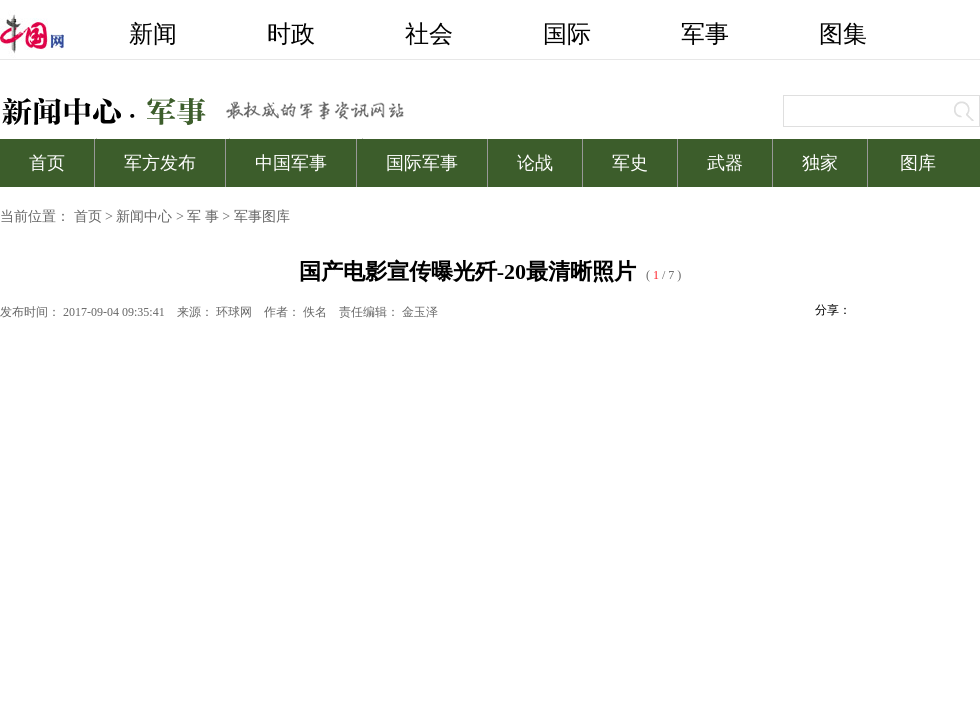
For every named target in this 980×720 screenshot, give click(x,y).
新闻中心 (144, 216)
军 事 (203, 216)
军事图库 (262, 216)
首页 (88, 216)
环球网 (234, 312)
